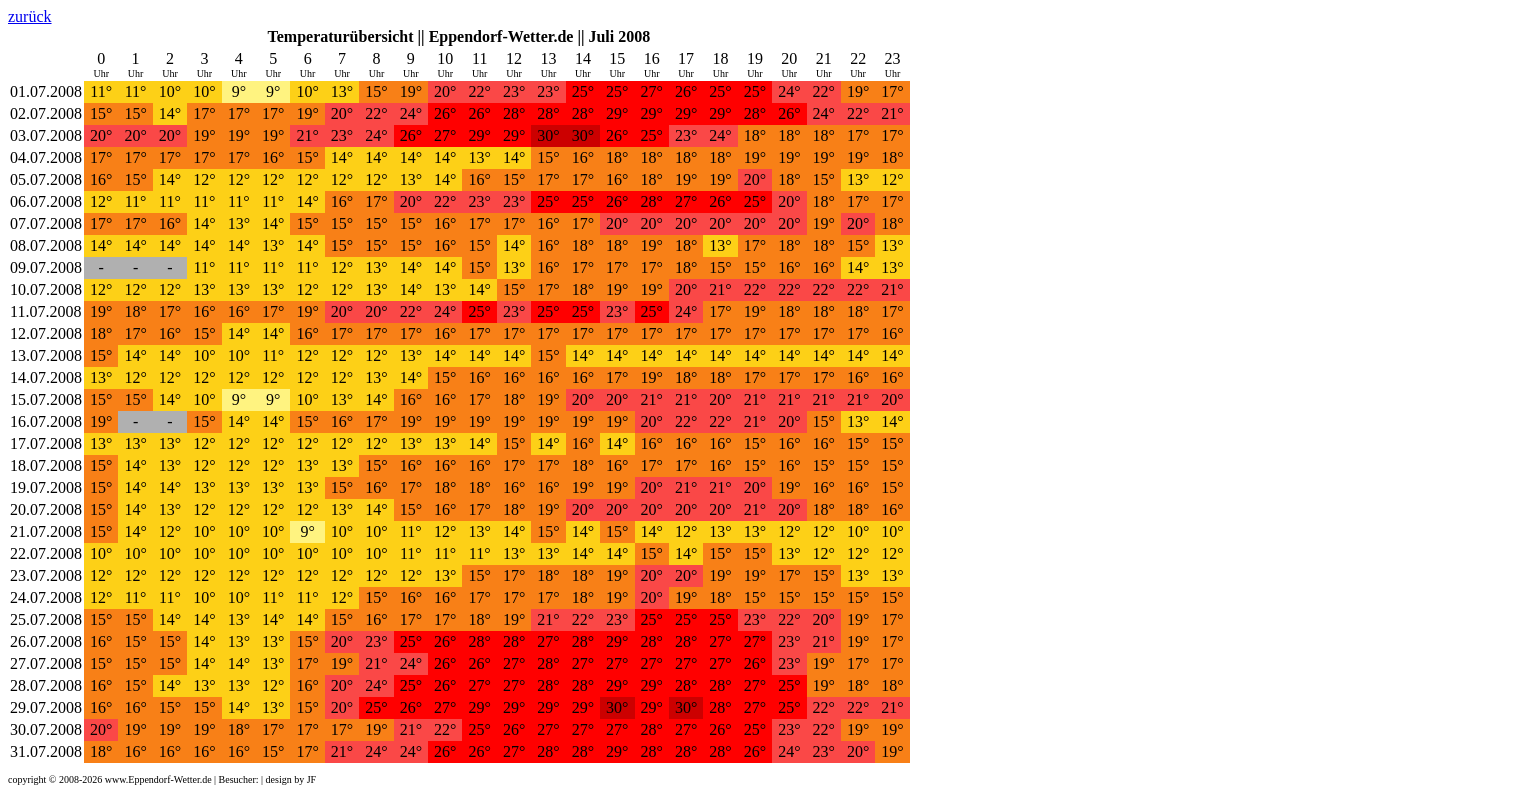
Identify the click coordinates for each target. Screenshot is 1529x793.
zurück (30, 16)
